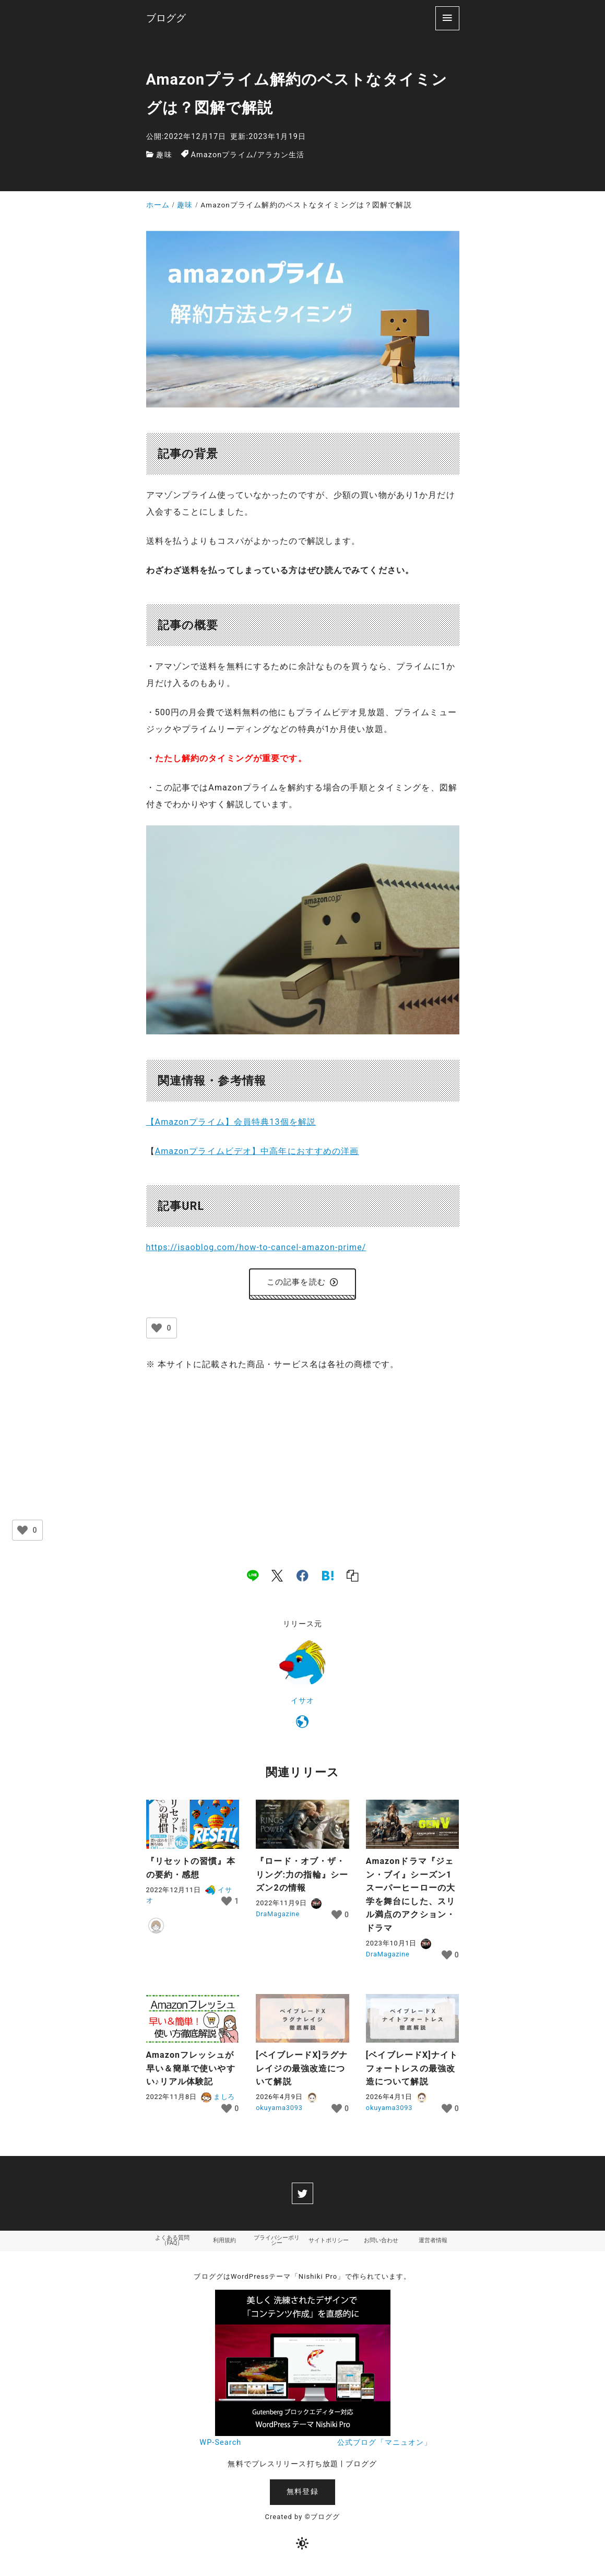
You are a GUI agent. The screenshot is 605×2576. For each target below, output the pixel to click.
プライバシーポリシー (277, 2244)
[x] (277, 1578)
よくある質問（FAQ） (172, 2244)
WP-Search (220, 2447)
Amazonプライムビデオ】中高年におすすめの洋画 (257, 1151)
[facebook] (302, 1578)
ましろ (218, 2099)
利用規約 (224, 2244)
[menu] (447, 18)
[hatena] (328, 1578)
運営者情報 (433, 2244)
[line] (252, 1578)
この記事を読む (302, 1283)
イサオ (302, 1703)
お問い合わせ (381, 2244)
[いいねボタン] (156, 1330)
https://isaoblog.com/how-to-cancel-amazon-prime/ (256, 1247)
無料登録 (302, 2496)
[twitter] (302, 2195)
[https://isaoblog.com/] (302, 1726)
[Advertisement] (302, 1461)
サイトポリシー (329, 2244)
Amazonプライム (222, 154)
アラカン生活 (281, 154)
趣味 (164, 154)
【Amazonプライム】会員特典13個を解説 (231, 1122)
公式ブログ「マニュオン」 (384, 2447)
